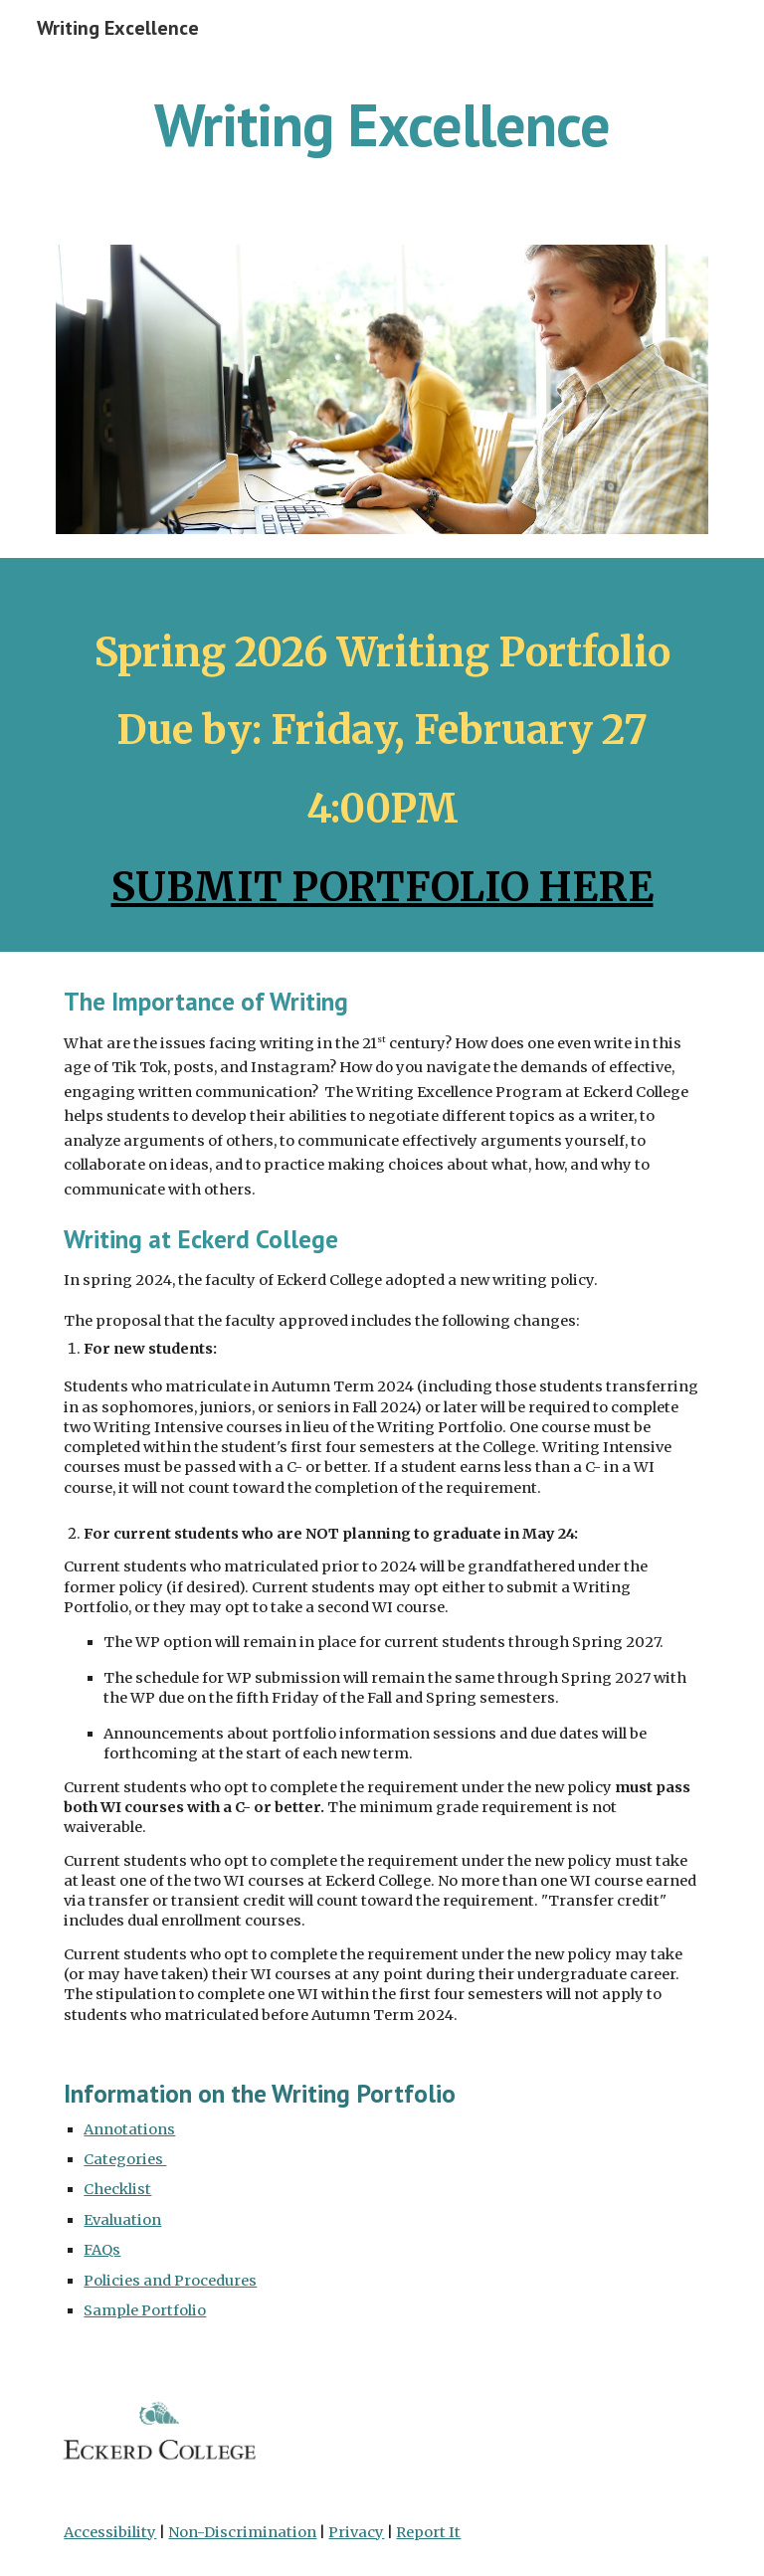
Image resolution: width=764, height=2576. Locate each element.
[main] (381, 124)
